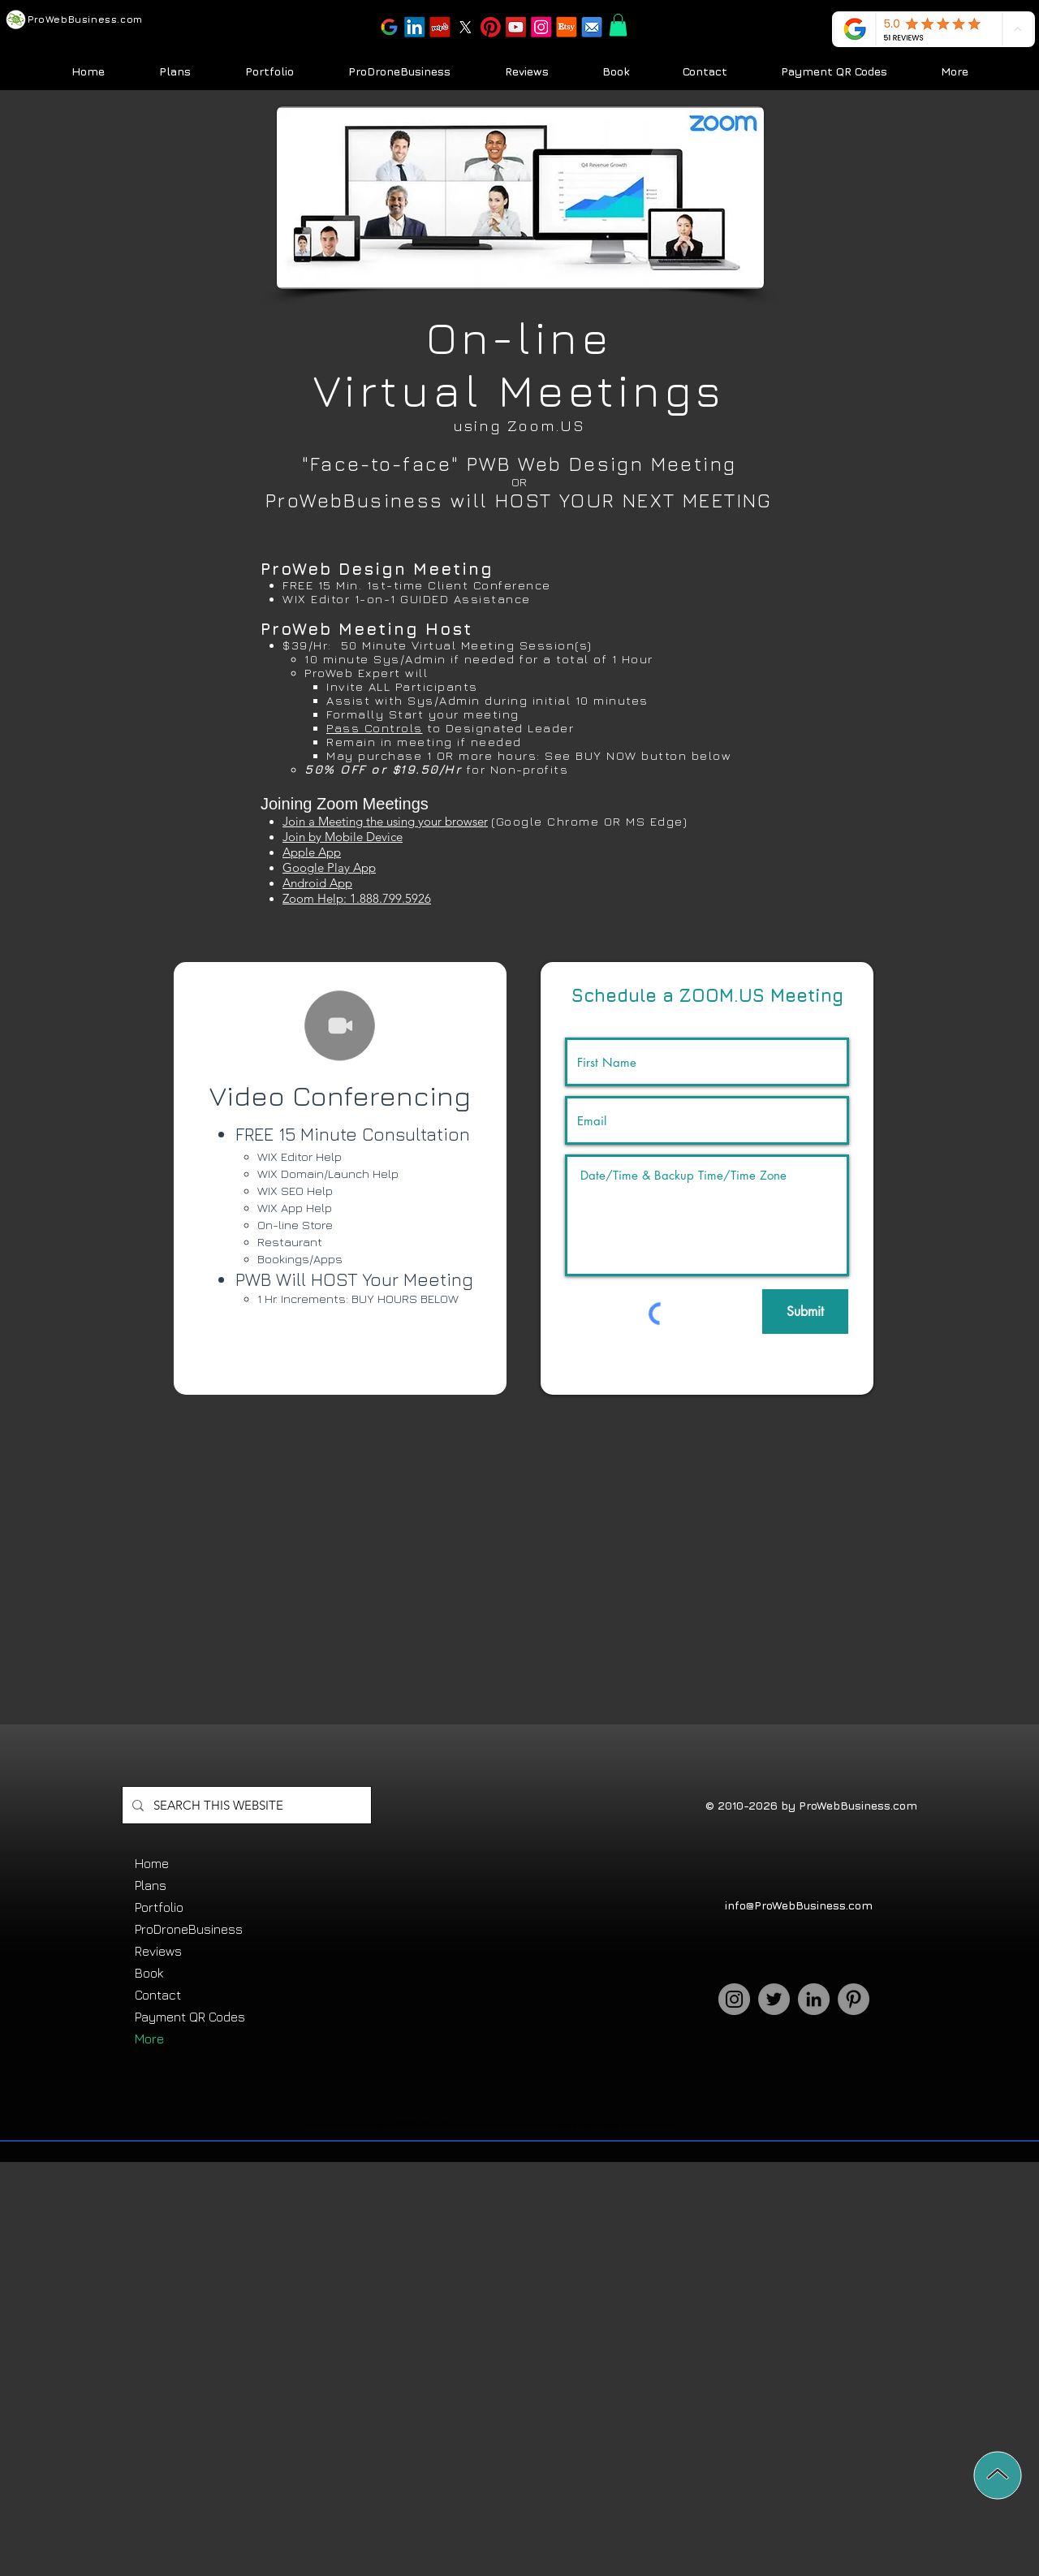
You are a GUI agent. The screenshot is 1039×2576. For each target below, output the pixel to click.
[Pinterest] (853, 1999)
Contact (158, 1994)
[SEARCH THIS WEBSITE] (245, 1805)
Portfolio (159, 1907)
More (149, 2038)
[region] (340, 1178)
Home (152, 1863)
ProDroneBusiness (189, 1929)
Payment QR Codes (190, 2016)
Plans (150, 1885)
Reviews (158, 1951)
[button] (490, 28)
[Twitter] (774, 1999)
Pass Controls (374, 728)
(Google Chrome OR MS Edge (587, 821)
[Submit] (805, 1311)
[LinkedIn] (814, 1999)
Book (149, 1972)
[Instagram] (734, 1999)
